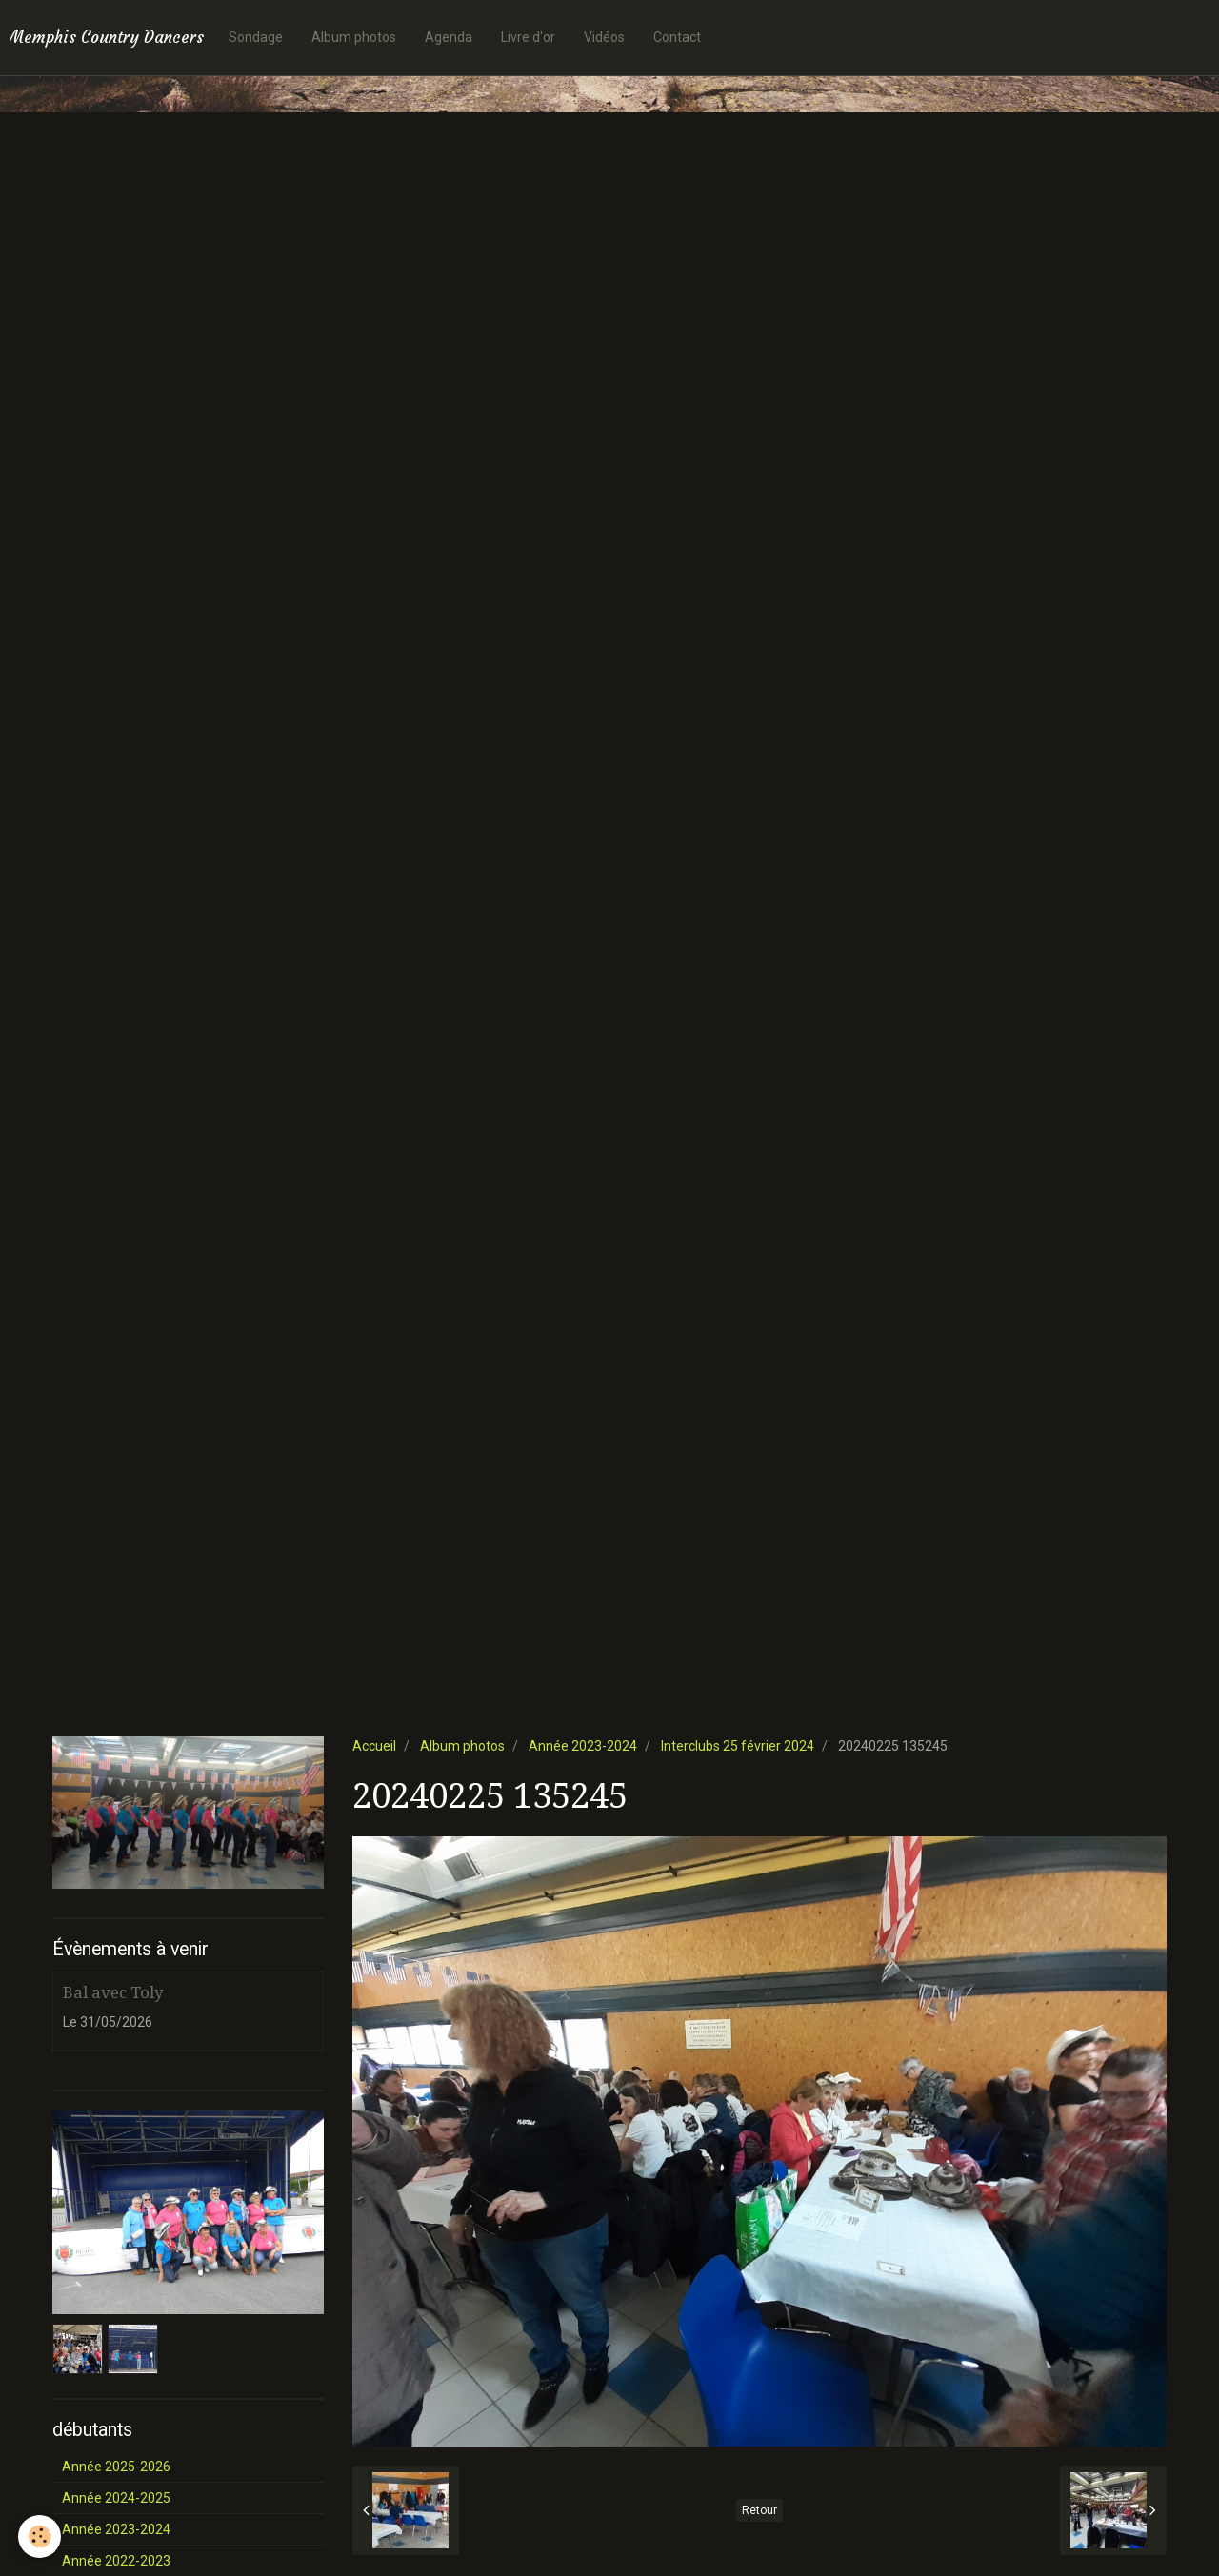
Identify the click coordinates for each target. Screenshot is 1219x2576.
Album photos (353, 37)
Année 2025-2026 (116, 2466)
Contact (677, 37)
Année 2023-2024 (583, 1746)
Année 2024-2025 (116, 2498)
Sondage (256, 37)
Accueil (374, 1746)
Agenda (448, 37)
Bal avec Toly (113, 1992)
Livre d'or (528, 37)
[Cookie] (40, 2536)
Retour (759, 2510)
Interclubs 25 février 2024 (737, 1746)
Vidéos (604, 37)
